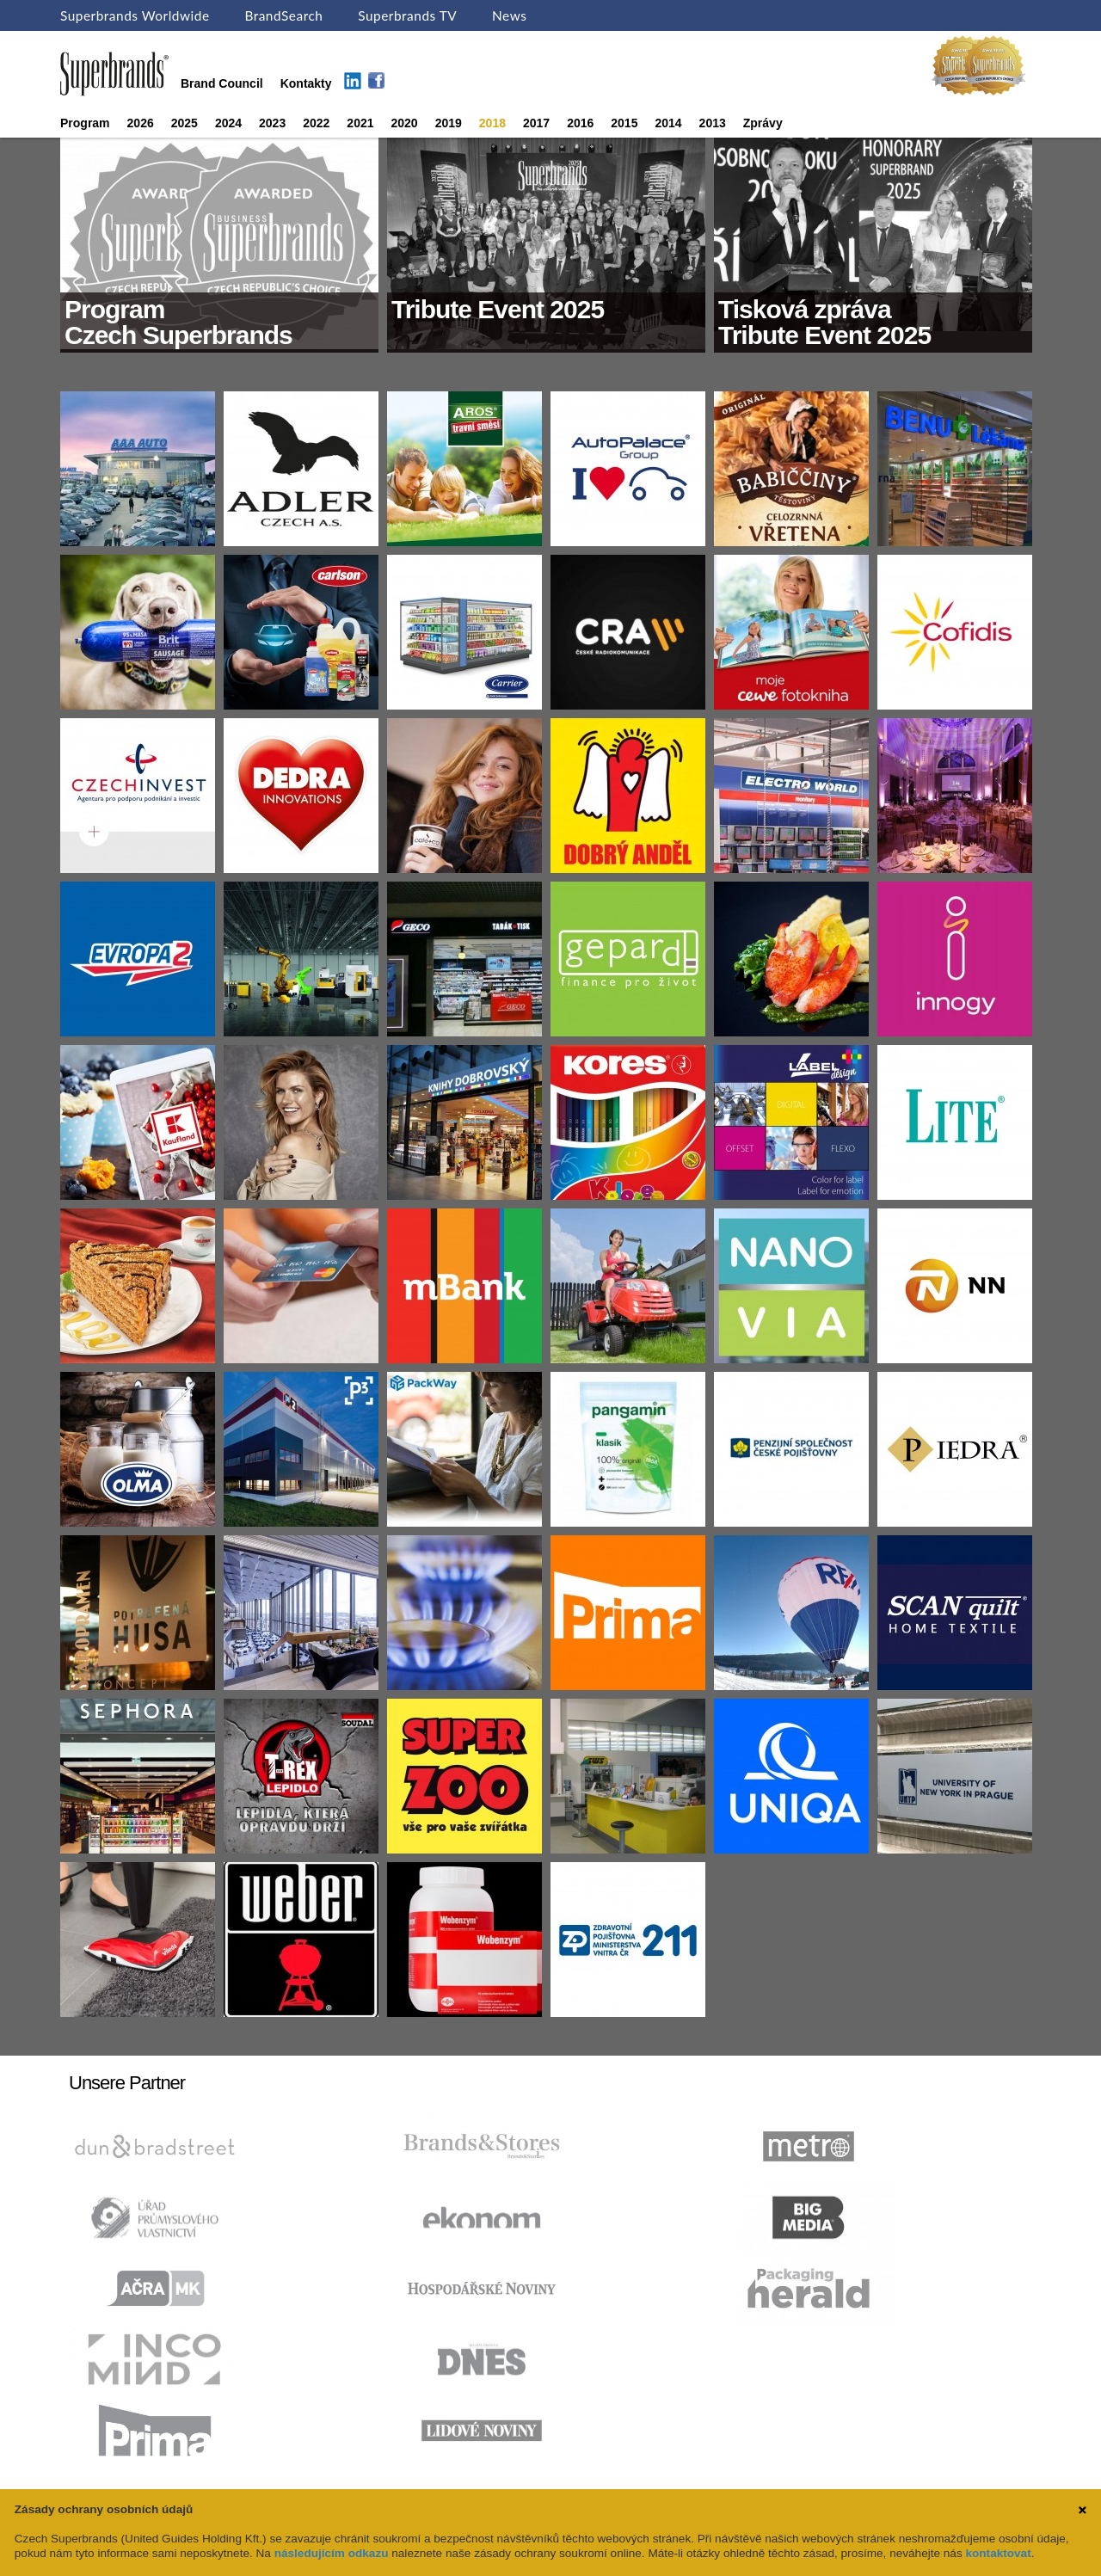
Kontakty (306, 83)
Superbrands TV (407, 15)
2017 (536, 123)
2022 (316, 123)
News (509, 15)
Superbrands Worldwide (135, 15)
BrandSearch (283, 15)
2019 (448, 123)
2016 (580, 123)
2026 (140, 123)
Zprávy (763, 123)
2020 (404, 123)
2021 (360, 123)
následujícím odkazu (331, 2553)
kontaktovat (997, 2553)
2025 (184, 123)
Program (85, 123)
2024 (228, 123)
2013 (712, 123)
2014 (668, 123)
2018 (492, 123)
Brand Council (222, 83)
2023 (272, 123)
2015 (624, 123)
